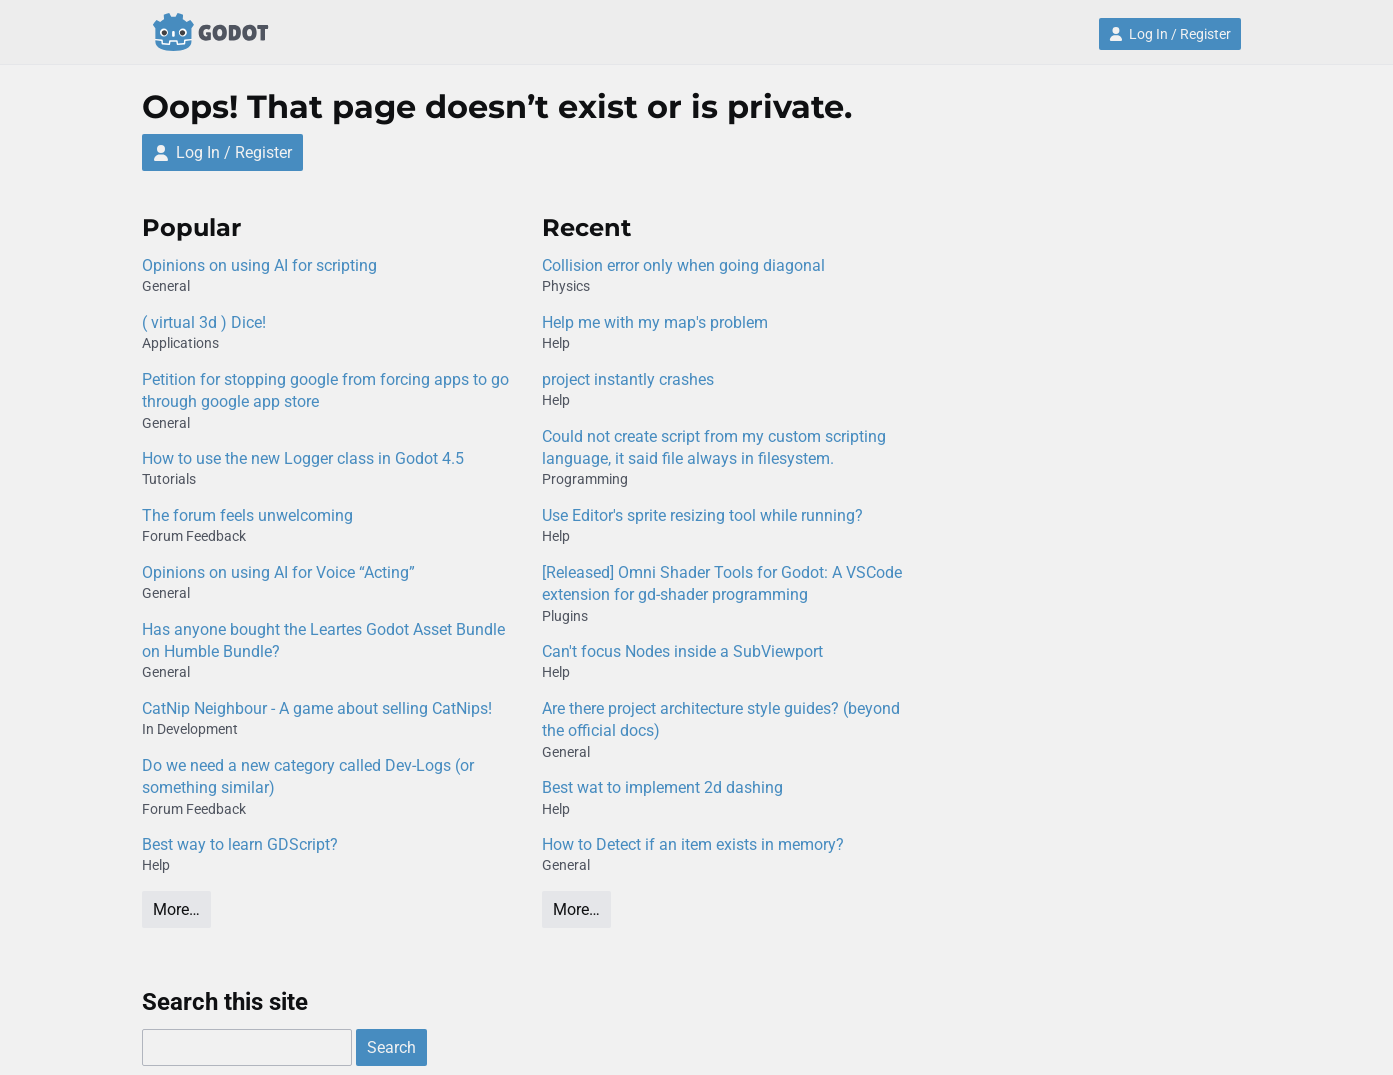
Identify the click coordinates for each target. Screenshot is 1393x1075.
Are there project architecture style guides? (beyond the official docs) (721, 719)
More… (176, 909)
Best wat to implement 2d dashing (662, 787)
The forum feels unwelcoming (247, 515)
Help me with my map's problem (655, 322)
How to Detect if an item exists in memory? (693, 844)
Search (391, 1047)
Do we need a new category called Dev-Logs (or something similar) (308, 776)
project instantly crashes (628, 379)
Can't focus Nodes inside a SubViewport (682, 651)
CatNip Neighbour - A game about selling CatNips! (317, 708)
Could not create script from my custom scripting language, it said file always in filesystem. (714, 447)
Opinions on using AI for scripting (259, 265)
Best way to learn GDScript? (240, 844)
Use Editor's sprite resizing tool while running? (702, 515)
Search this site (225, 1002)
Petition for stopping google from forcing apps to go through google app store (325, 390)
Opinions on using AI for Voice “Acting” (278, 572)
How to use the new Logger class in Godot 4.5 (303, 458)
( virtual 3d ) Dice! (204, 322)
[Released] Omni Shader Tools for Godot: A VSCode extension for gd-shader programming (722, 583)
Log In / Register (1170, 34)
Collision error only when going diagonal (683, 265)
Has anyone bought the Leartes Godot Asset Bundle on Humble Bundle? (323, 640)
